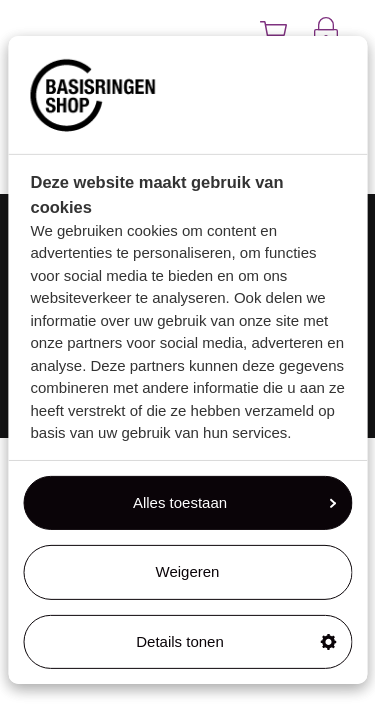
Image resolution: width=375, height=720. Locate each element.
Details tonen (236, 641)
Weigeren (188, 571)
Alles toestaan (234, 502)
